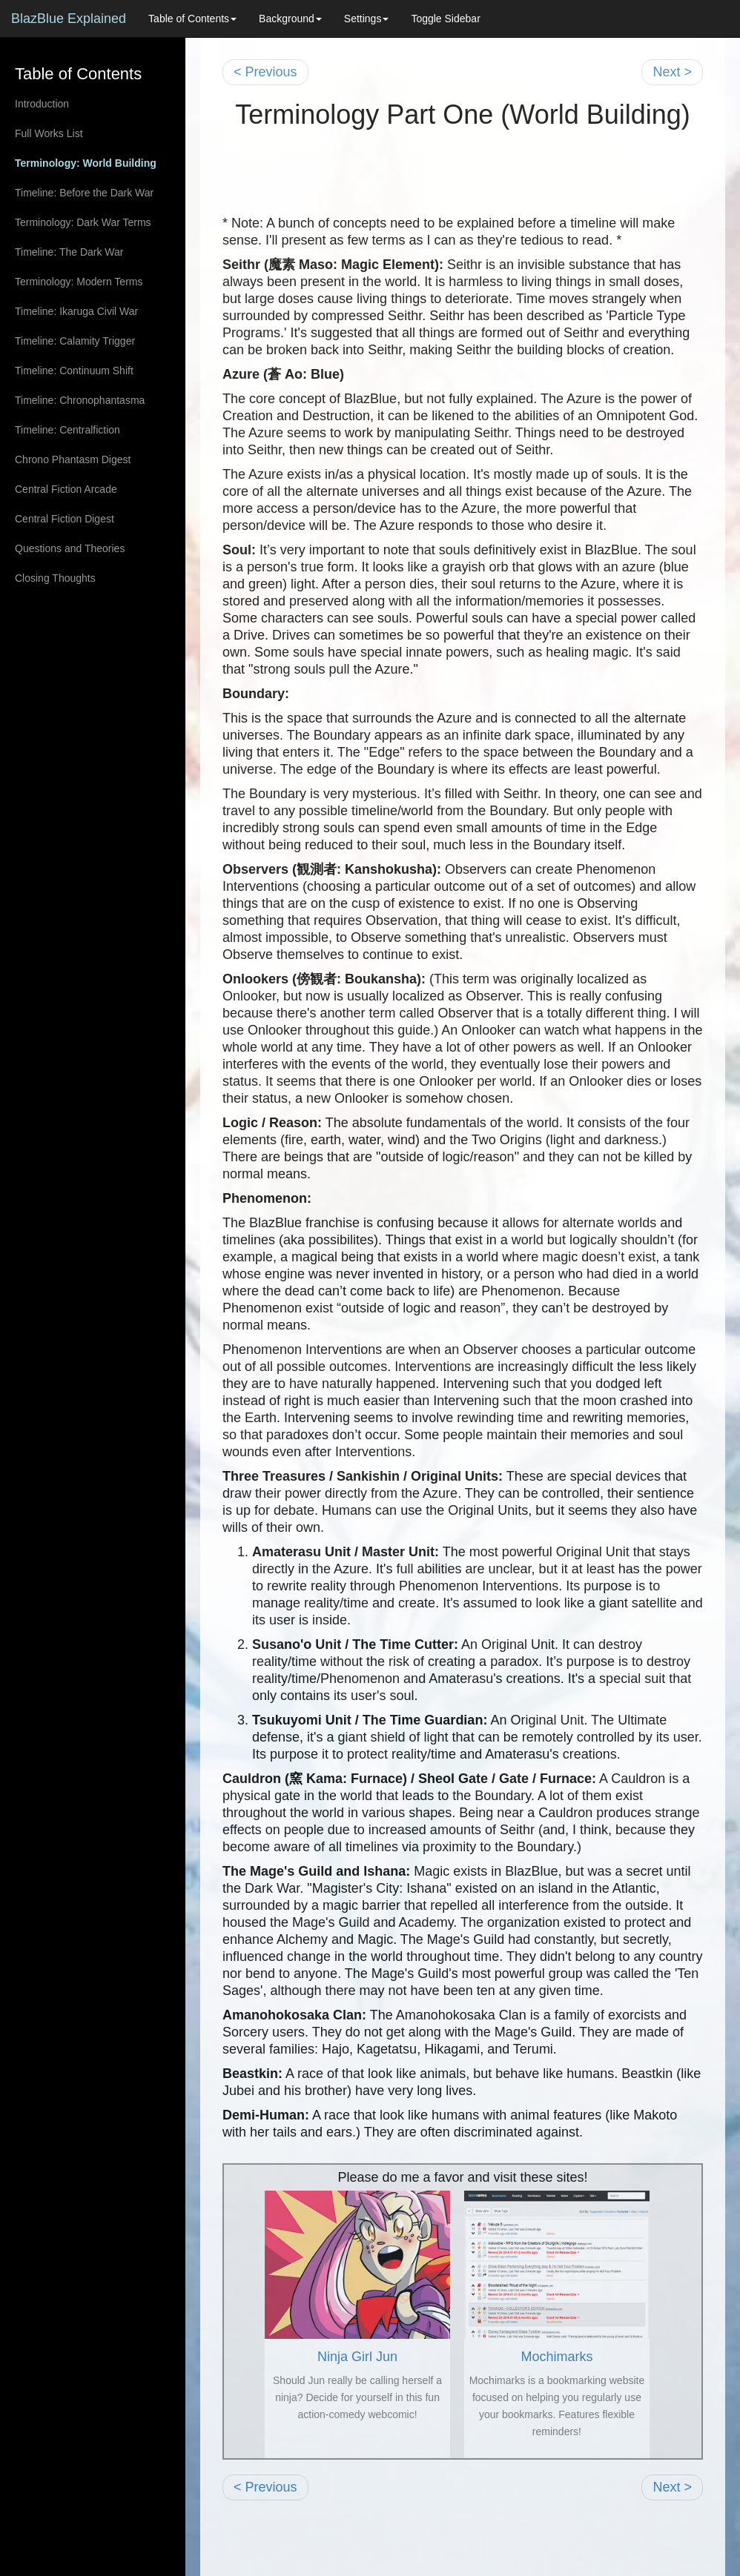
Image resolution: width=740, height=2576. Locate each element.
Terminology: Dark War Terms (83, 222)
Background (290, 18)
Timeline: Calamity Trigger (75, 341)
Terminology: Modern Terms (78, 282)
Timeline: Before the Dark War (84, 193)
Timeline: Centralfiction (67, 430)
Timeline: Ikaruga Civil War (76, 311)
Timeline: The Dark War (69, 252)
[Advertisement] (462, 181)
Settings (366, 18)
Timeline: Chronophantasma (80, 400)
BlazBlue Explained (68, 18)
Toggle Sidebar (445, 18)
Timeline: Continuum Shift (74, 370)
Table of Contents (192, 18)
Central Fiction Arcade (66, 489)
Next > (672, 71)
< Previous (265, 71)
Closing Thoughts (55, 578)
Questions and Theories (70, 548)
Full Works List (49, 133)
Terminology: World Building (85, 163)
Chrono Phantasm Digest (73, 459)
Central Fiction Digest (64, 519)
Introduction (42, 104)
